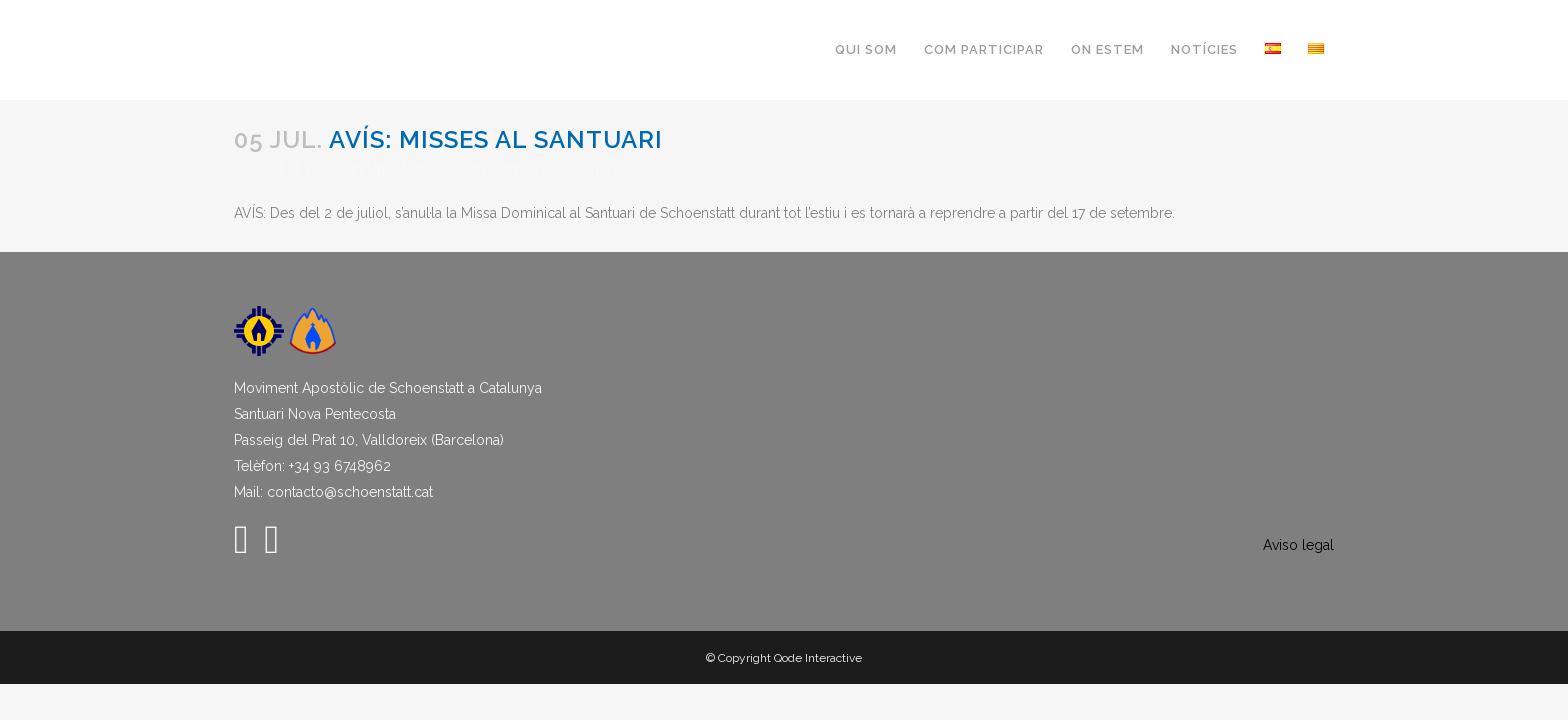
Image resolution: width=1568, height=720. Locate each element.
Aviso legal (1298, 545)
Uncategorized (417, 169)
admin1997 (529, 169)
